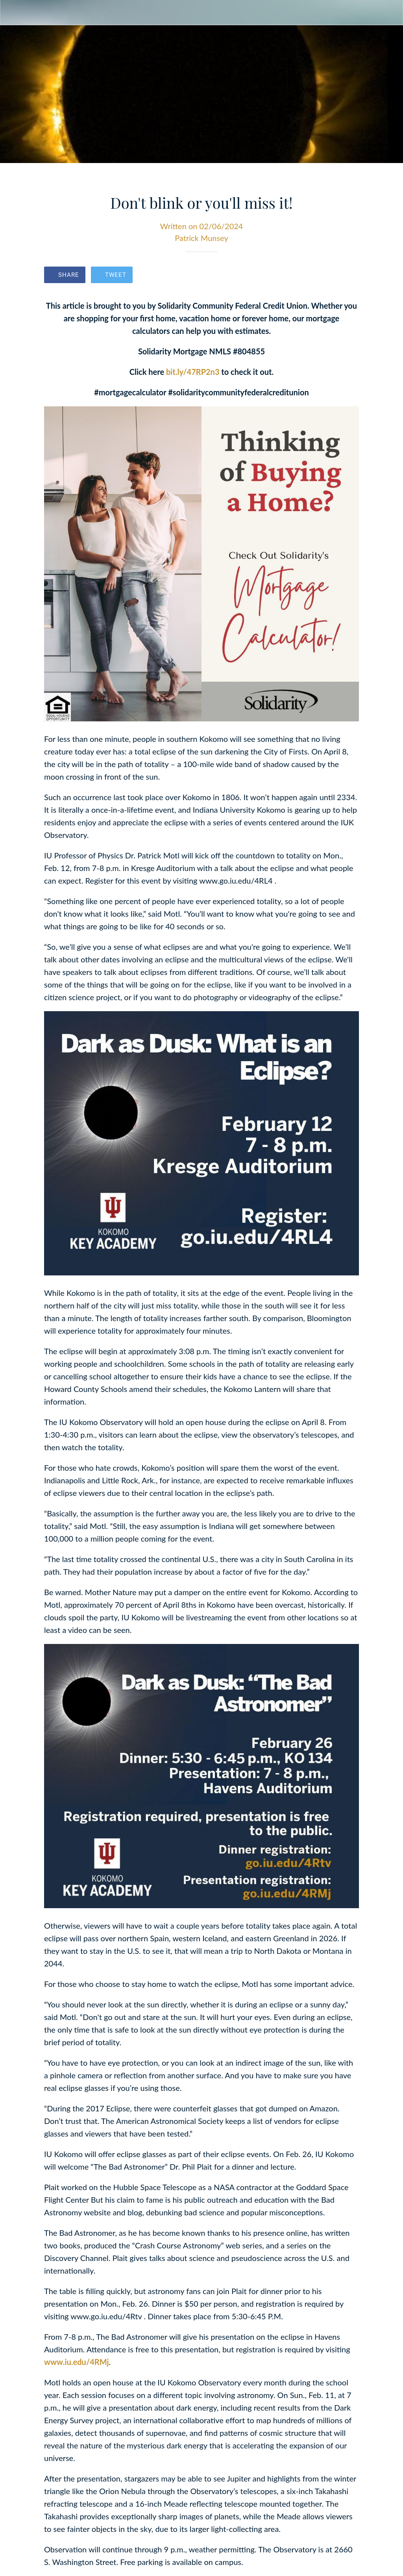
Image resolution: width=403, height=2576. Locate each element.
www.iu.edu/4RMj (76, 2362)
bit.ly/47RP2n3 (193, 371)
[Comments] (349, 275)
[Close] (12, 12)
